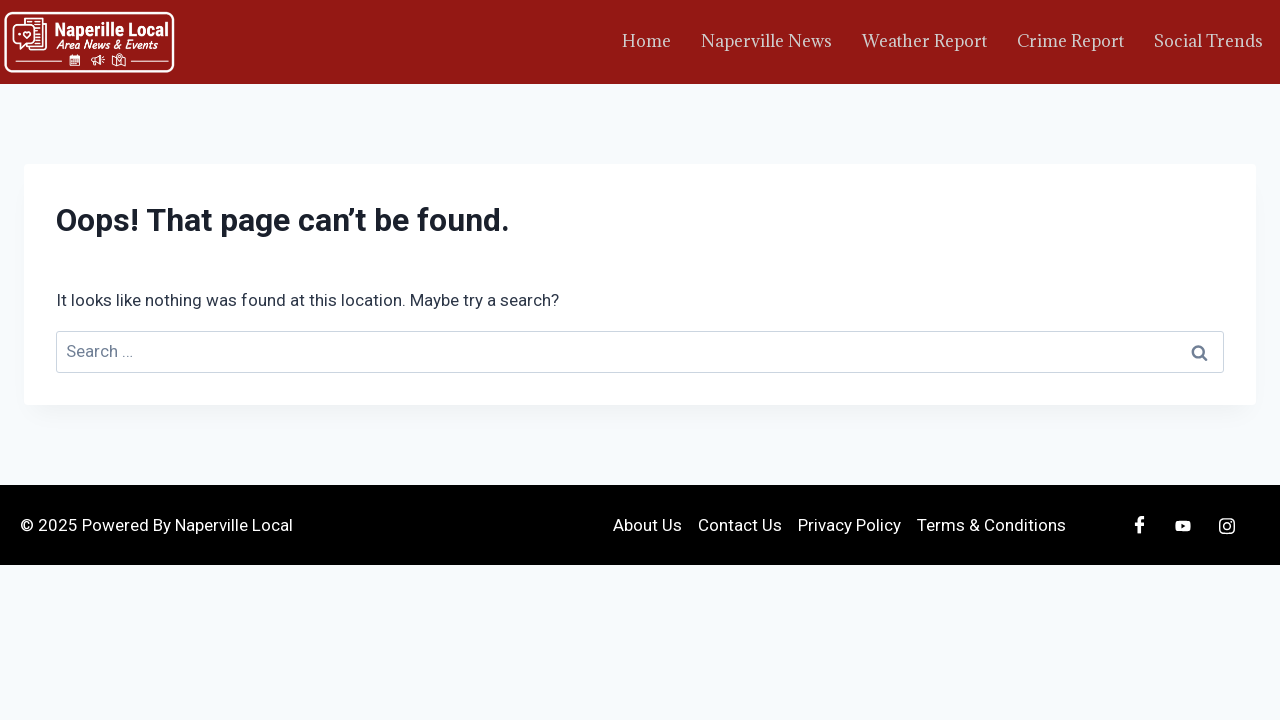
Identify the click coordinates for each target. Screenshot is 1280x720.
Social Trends (1208, 41)
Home (646, 41)
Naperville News (766, 41)
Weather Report (924, 41)
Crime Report (1070, 41)
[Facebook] (1139, 525)
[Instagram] (1227, 525)
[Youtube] (1183, 525)
